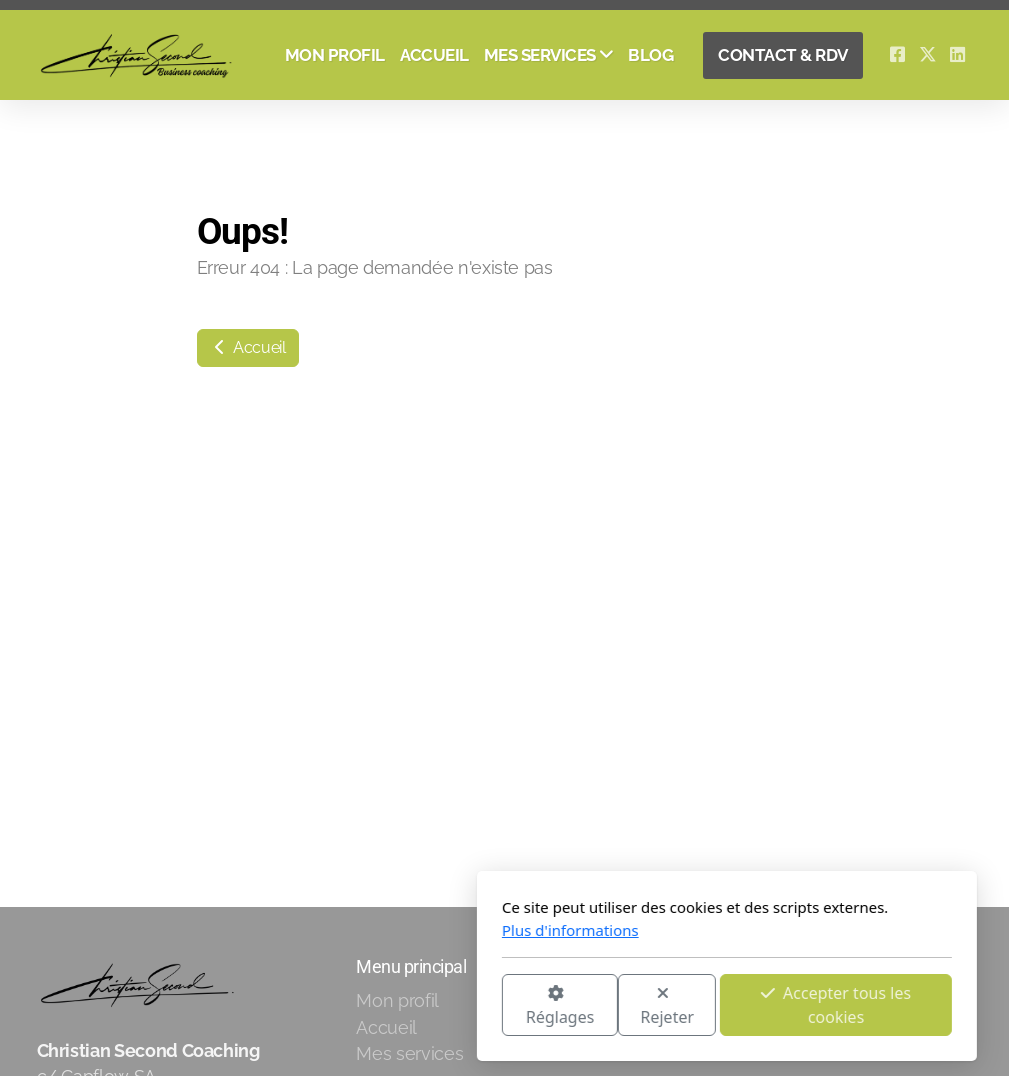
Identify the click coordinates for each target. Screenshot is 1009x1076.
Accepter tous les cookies (614, 1005)
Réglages (337, 1006)
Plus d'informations (348, 930)
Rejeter (445, 1006)
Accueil (248, 347)
